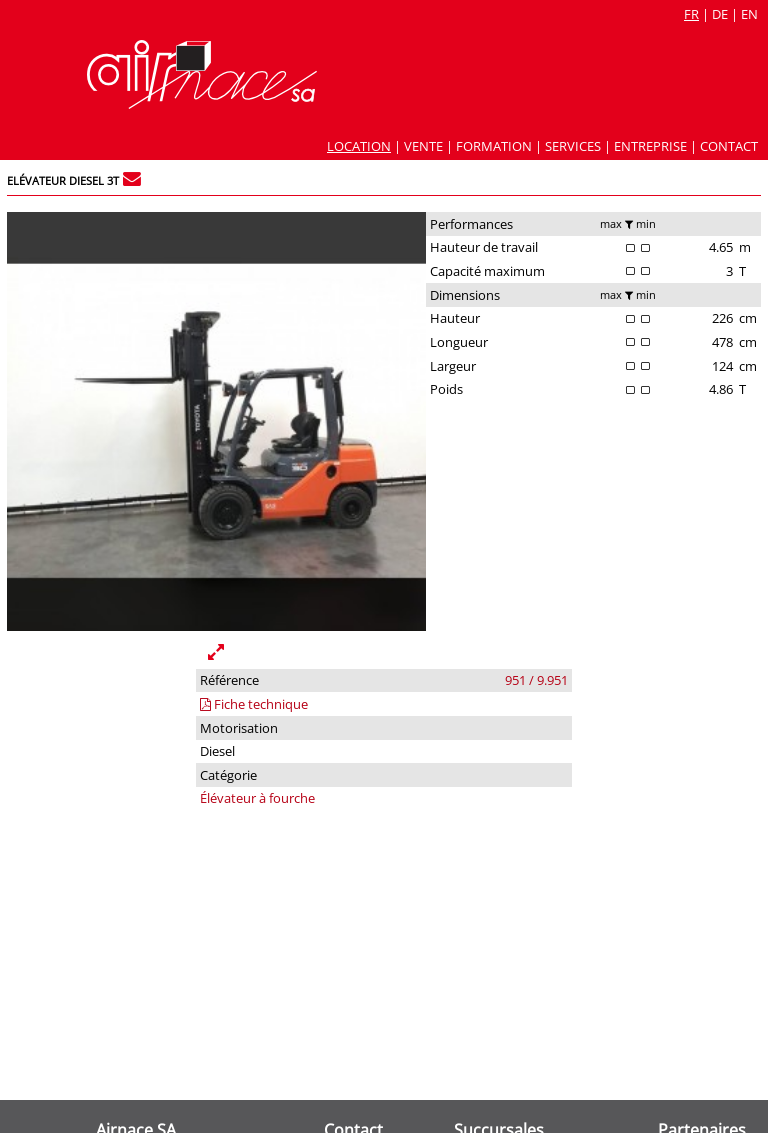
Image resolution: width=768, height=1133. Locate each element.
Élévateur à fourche (257, 798)
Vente (423, 146)
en (749, 14)
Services (573, 146)
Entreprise (650, 146)
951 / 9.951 (536, 680)
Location (359, 146)
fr (691, 14)
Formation (494, 146)
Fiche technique (254, 704)
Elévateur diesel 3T (63, 181)
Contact (729, 146)
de (720, 14)
